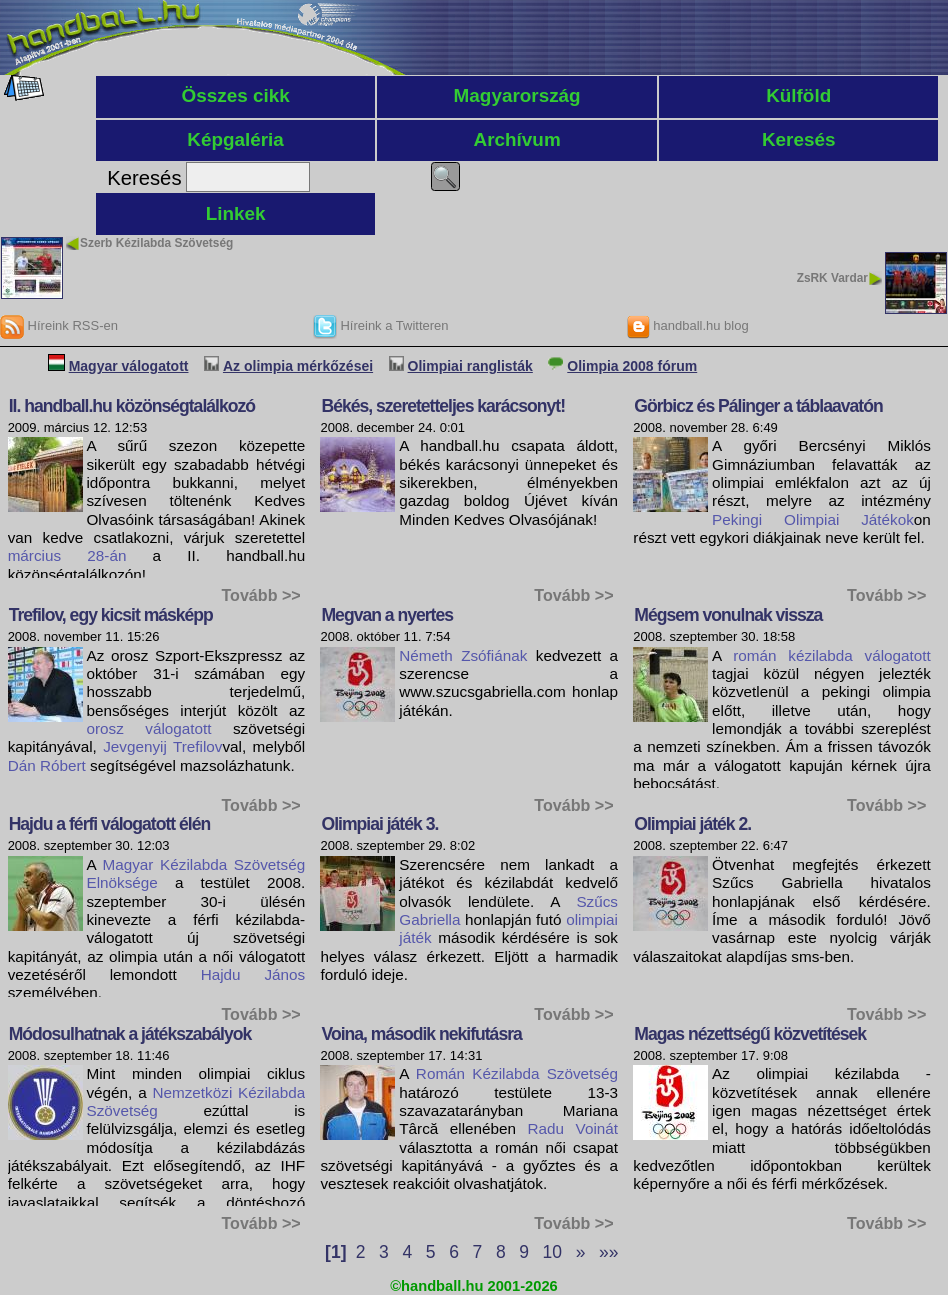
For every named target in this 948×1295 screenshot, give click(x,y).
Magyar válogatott (129, 366)
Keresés (799, 139)
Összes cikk (235, 95)
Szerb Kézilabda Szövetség (156, 243)
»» (608, 1252)
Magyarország (517, 95)
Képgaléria (235, 139)
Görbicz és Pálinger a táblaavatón (758, 406)
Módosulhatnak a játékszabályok (130, 1034)
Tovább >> (260, 595)
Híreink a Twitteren (381, 325)
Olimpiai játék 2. (692, 824)
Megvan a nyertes (387, 615)
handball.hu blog (687, 325)
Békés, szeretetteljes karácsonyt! (443, 406)
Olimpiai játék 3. (379, 824)
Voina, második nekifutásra (421, 1034)
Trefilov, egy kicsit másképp (111, 615)
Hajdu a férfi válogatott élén (110, 824)
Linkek (236, 213)
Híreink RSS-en (59, 325)
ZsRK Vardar (832, 278)
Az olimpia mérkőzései (298, 366)
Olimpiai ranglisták (470, 366)
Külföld (798, 95)
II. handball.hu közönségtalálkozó (132, 406)
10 (552, 1252)
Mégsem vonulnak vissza (728, 615)
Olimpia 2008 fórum (632, 366)
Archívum (517, 139)
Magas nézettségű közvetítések (750, 1034)
